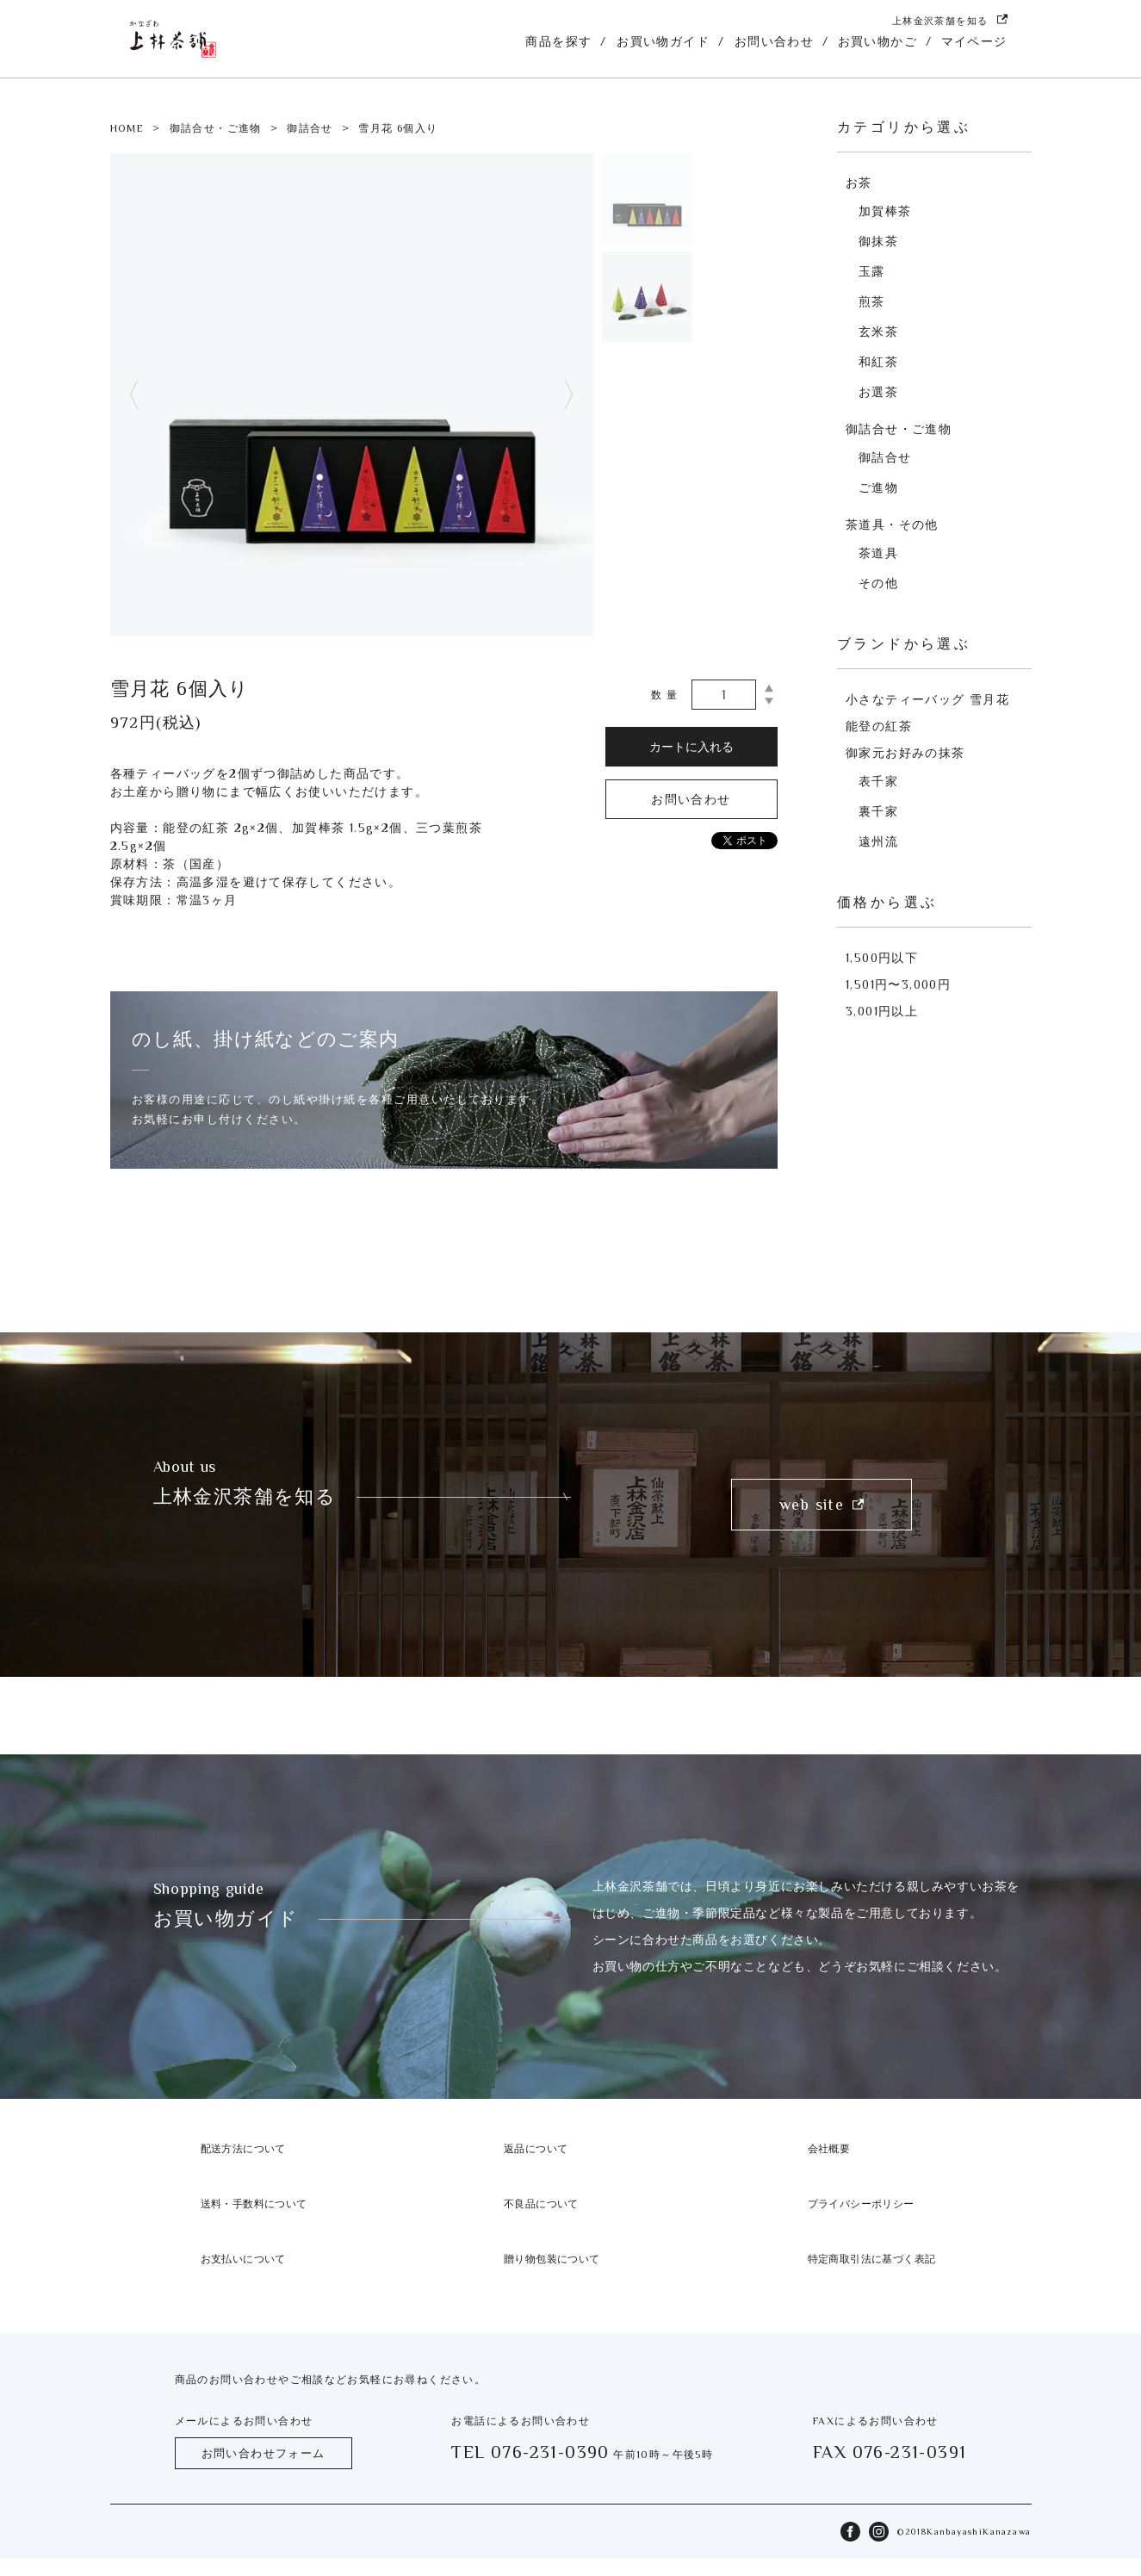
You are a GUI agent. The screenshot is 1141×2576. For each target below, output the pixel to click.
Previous (134, 394)
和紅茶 (878, 362)
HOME (127, 128)
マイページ (974, 41)
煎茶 (872, 301)
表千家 (878, 781)
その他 (878, 583)
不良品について (541, 2204)
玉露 (872, 271)
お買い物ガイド (663, 41)
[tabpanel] (351, 394)
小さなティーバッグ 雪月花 (927, 699)
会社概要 (829, 2149)
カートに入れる (691, 747)
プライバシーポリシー (861, 2204)
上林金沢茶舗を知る (950, 20)
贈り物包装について (552, 2259)
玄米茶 (878, 331)
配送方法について (243, 2149)
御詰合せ (310, 128)
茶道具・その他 (892, 524)
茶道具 (878, 553)
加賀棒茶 (885, 211)
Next (568, 394)
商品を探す (558, 41)
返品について (535, 2149)
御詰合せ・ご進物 (216, 128)
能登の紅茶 (879, 726)
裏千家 (878, 811)
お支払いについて (243, 2259)
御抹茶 (878, 241)
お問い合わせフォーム (264, 2453)
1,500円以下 (882, 958)
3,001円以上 (882, 1011)
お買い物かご (877, 41)
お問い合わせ (774, 41)
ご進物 (878, 487)
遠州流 (878, 841)
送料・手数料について (254, 2204)
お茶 (859, 182)
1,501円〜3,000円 (898, 984)
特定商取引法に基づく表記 (872, 2259)
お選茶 (878, 392)
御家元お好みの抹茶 (905, 753)
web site (821, 1504)
